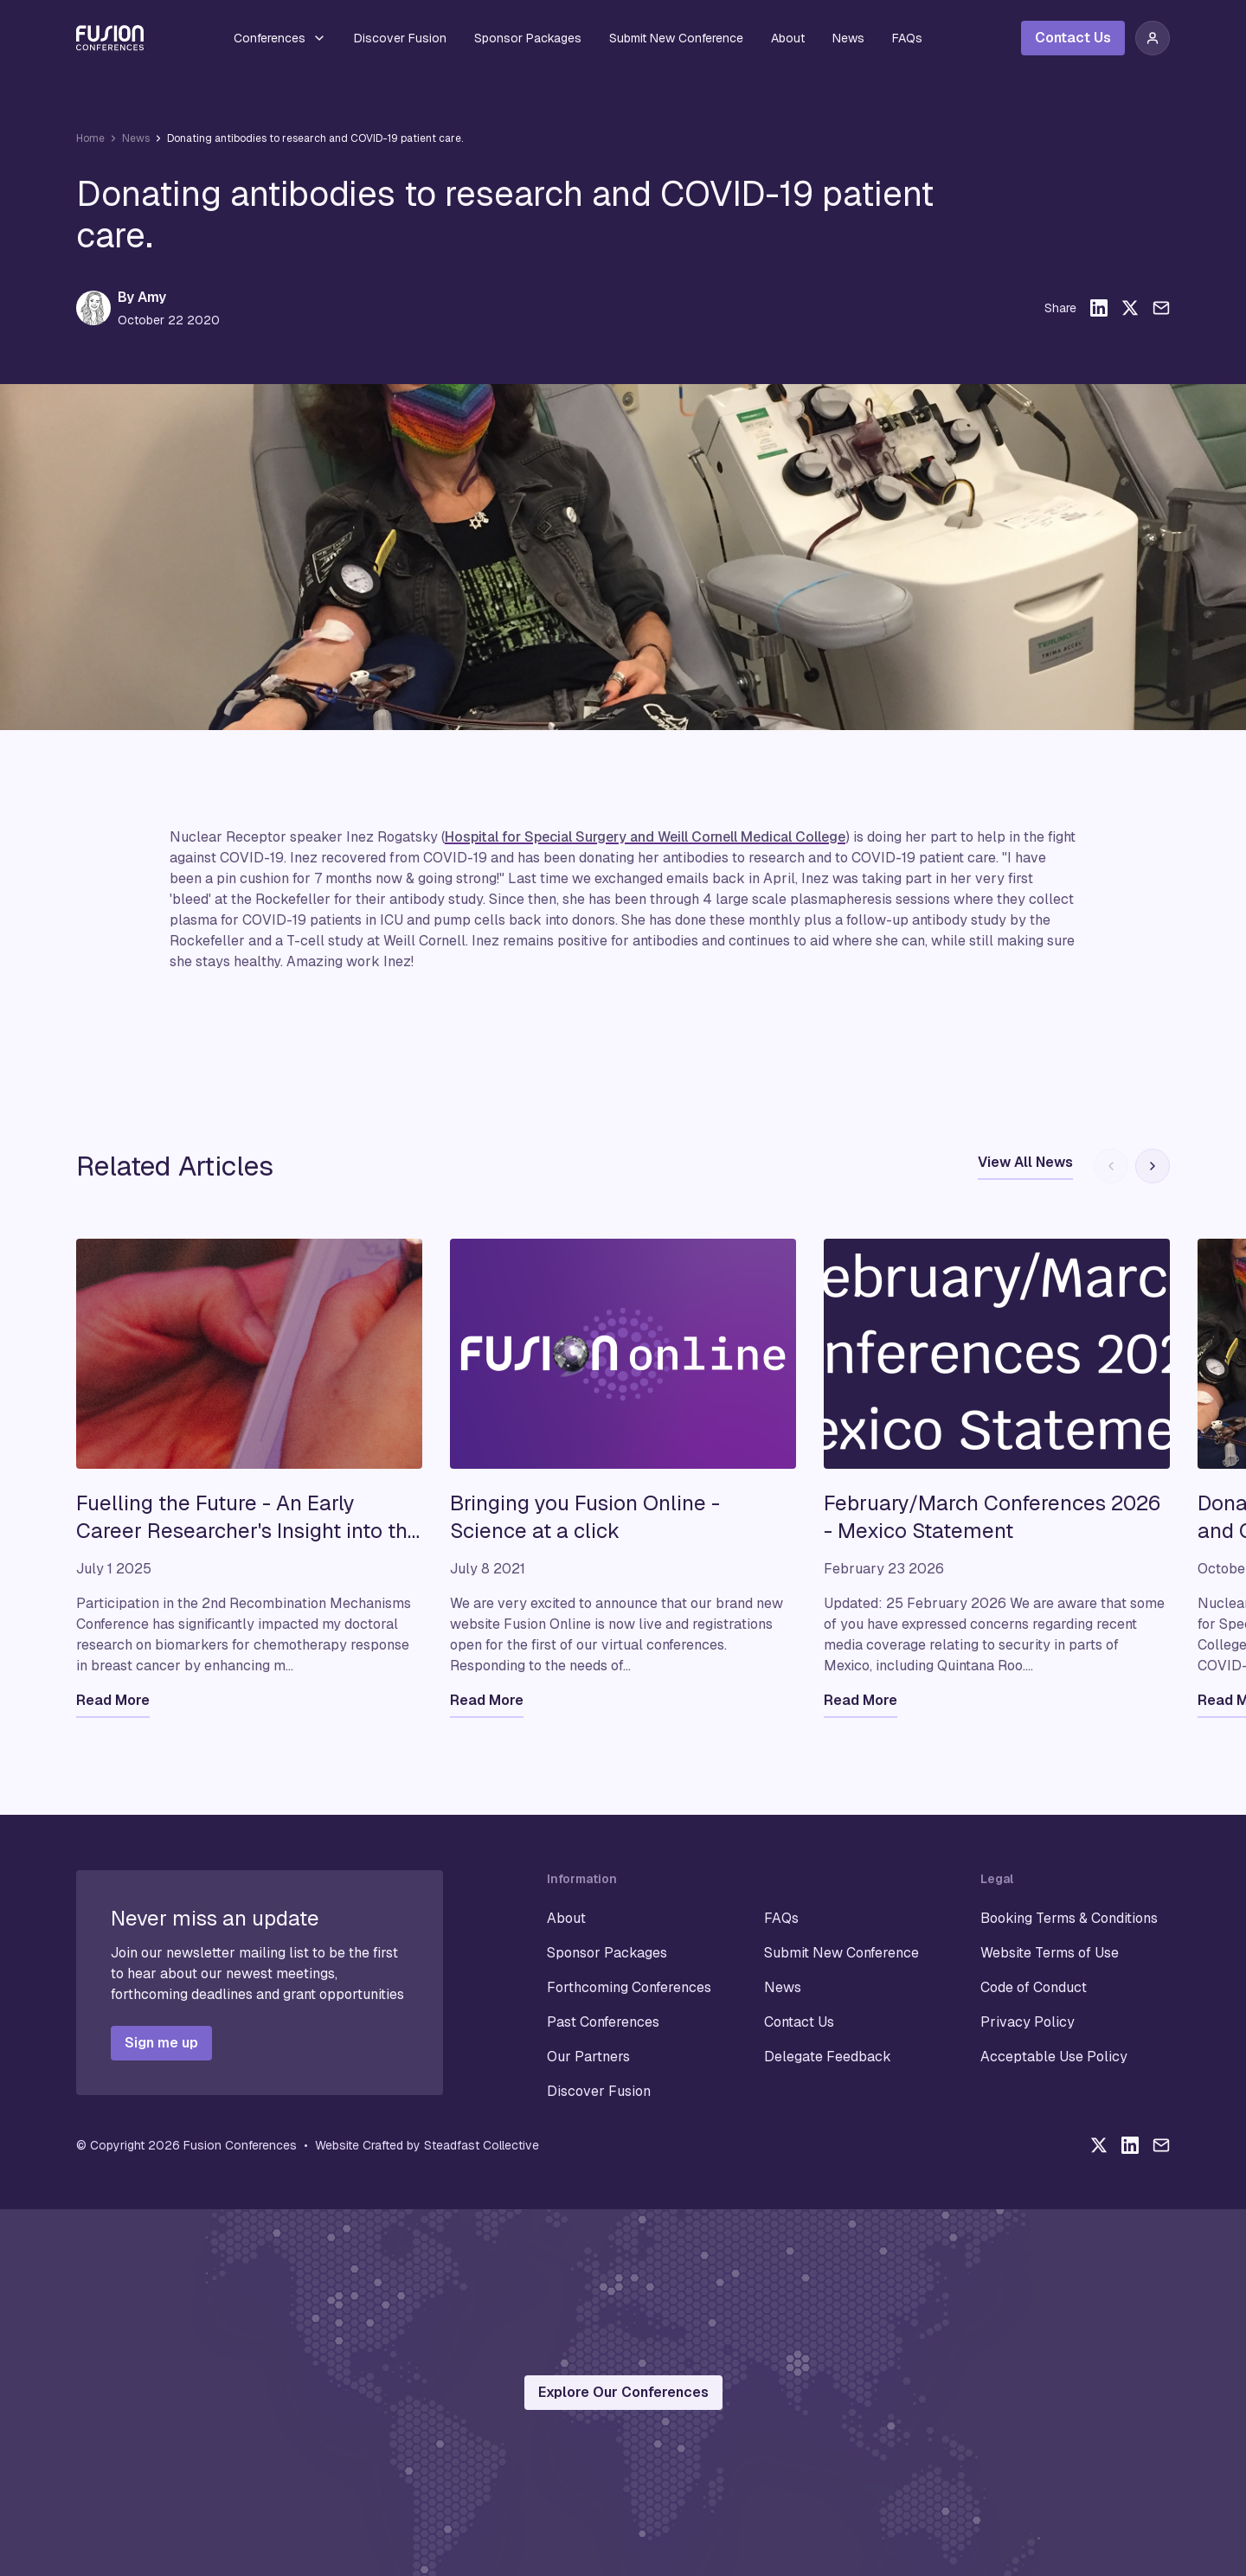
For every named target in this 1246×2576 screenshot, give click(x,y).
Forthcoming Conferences (629, 1987)
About (788, 38)
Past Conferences (603, 2022)
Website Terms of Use (1049, 1953)
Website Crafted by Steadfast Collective (427, 2145)
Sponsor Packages (527, 38)
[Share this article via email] (1161, 308)
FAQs (907, 38)
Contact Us (1073, 38)
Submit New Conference (676, 38)
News (848, 38)
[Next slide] (1152, 1166)
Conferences (280, 38)
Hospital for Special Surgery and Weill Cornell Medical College (645, 837)
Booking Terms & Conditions (1069, 1918)
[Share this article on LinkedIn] (1099, 308)
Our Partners (588, 2056)
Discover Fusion (400, 38)
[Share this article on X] (1130, 308)
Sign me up (161, 2043)
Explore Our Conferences (623, 2392)
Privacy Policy (1027, 2022)
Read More (113, 1700)
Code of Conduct (1033, 1987)
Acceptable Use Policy (1053, 2056)
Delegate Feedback (827, 2056)
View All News (1025, 1162)
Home (90, 138)
